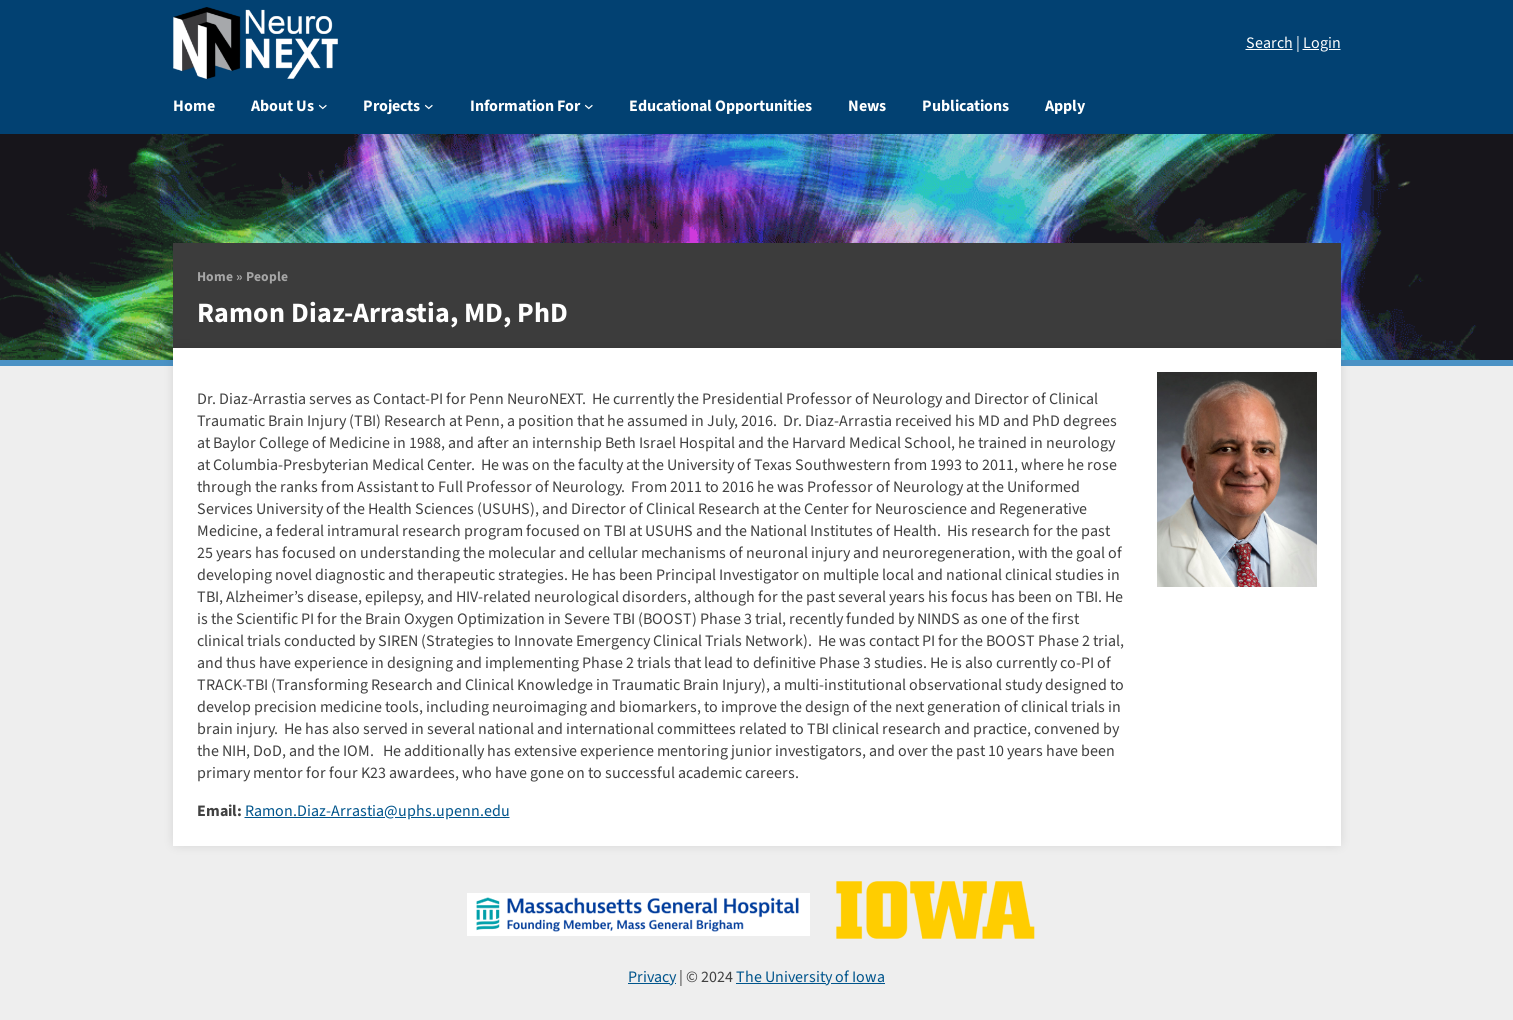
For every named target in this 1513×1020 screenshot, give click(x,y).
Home (215, 276)
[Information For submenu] (589, 106)
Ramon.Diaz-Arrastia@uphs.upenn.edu (377, 811)
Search (1269, 43)
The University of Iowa (810, 977)
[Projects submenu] (429, 106)
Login (1322, 43)
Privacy (652, 977)
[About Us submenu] (323, 106)
